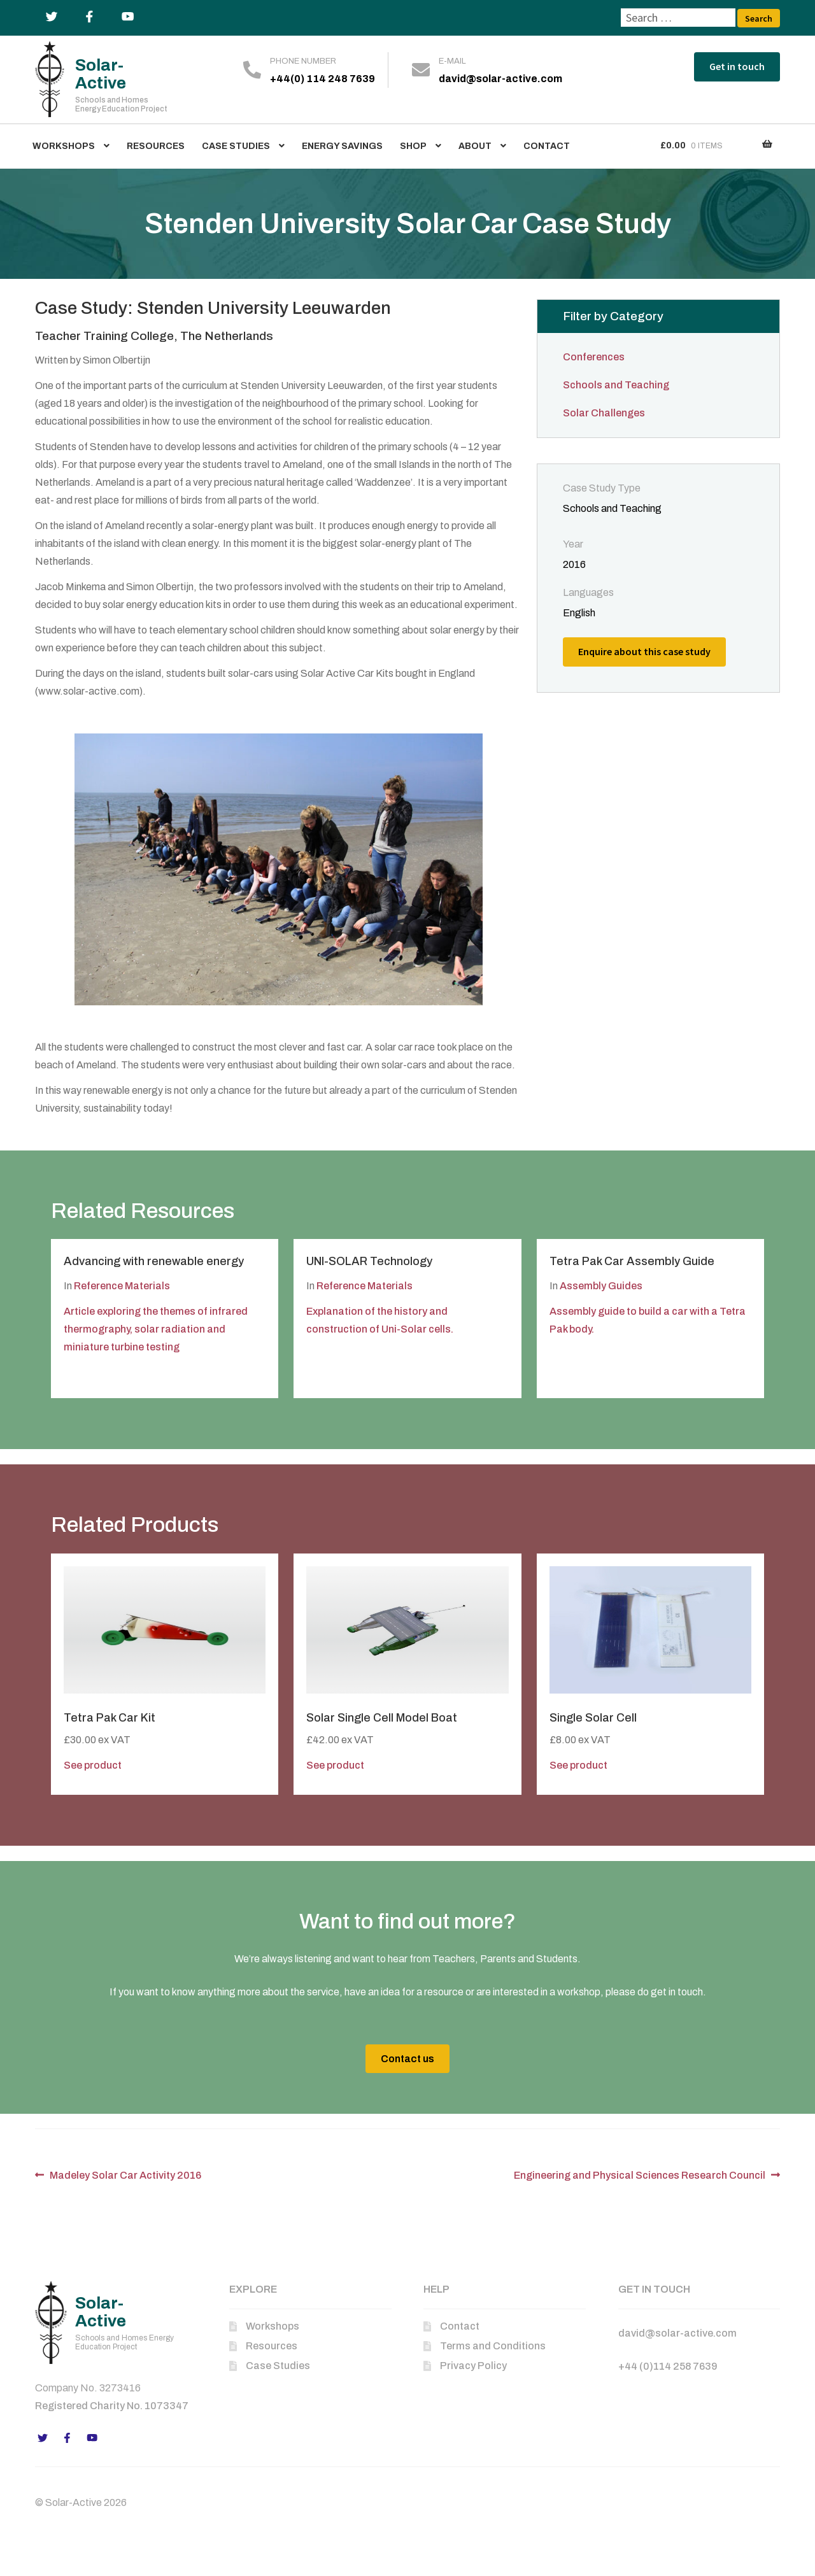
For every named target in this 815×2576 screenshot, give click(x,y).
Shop (413, 146)
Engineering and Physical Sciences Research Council (639, 2175)
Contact (546, 146)
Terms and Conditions (493, 2345)
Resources (156, 146)
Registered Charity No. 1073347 (111, 2405)
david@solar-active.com (500, 78)
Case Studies (236, 146)
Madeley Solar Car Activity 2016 (125, 2175)
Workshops (63, 146)
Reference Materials (122, 1285)
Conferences (594, 356)
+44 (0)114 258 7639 (668, 2366)
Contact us (407, 2058)
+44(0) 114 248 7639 (322, 78)
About (475, 146)
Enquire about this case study (644, 651)
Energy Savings (342, 146)
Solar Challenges (604, 412)
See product (93, 1765)
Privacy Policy (473, 2365)
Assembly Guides (601, 1285)
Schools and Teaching (616, 384)
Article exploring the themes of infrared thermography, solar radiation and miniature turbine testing (156, 1329)
